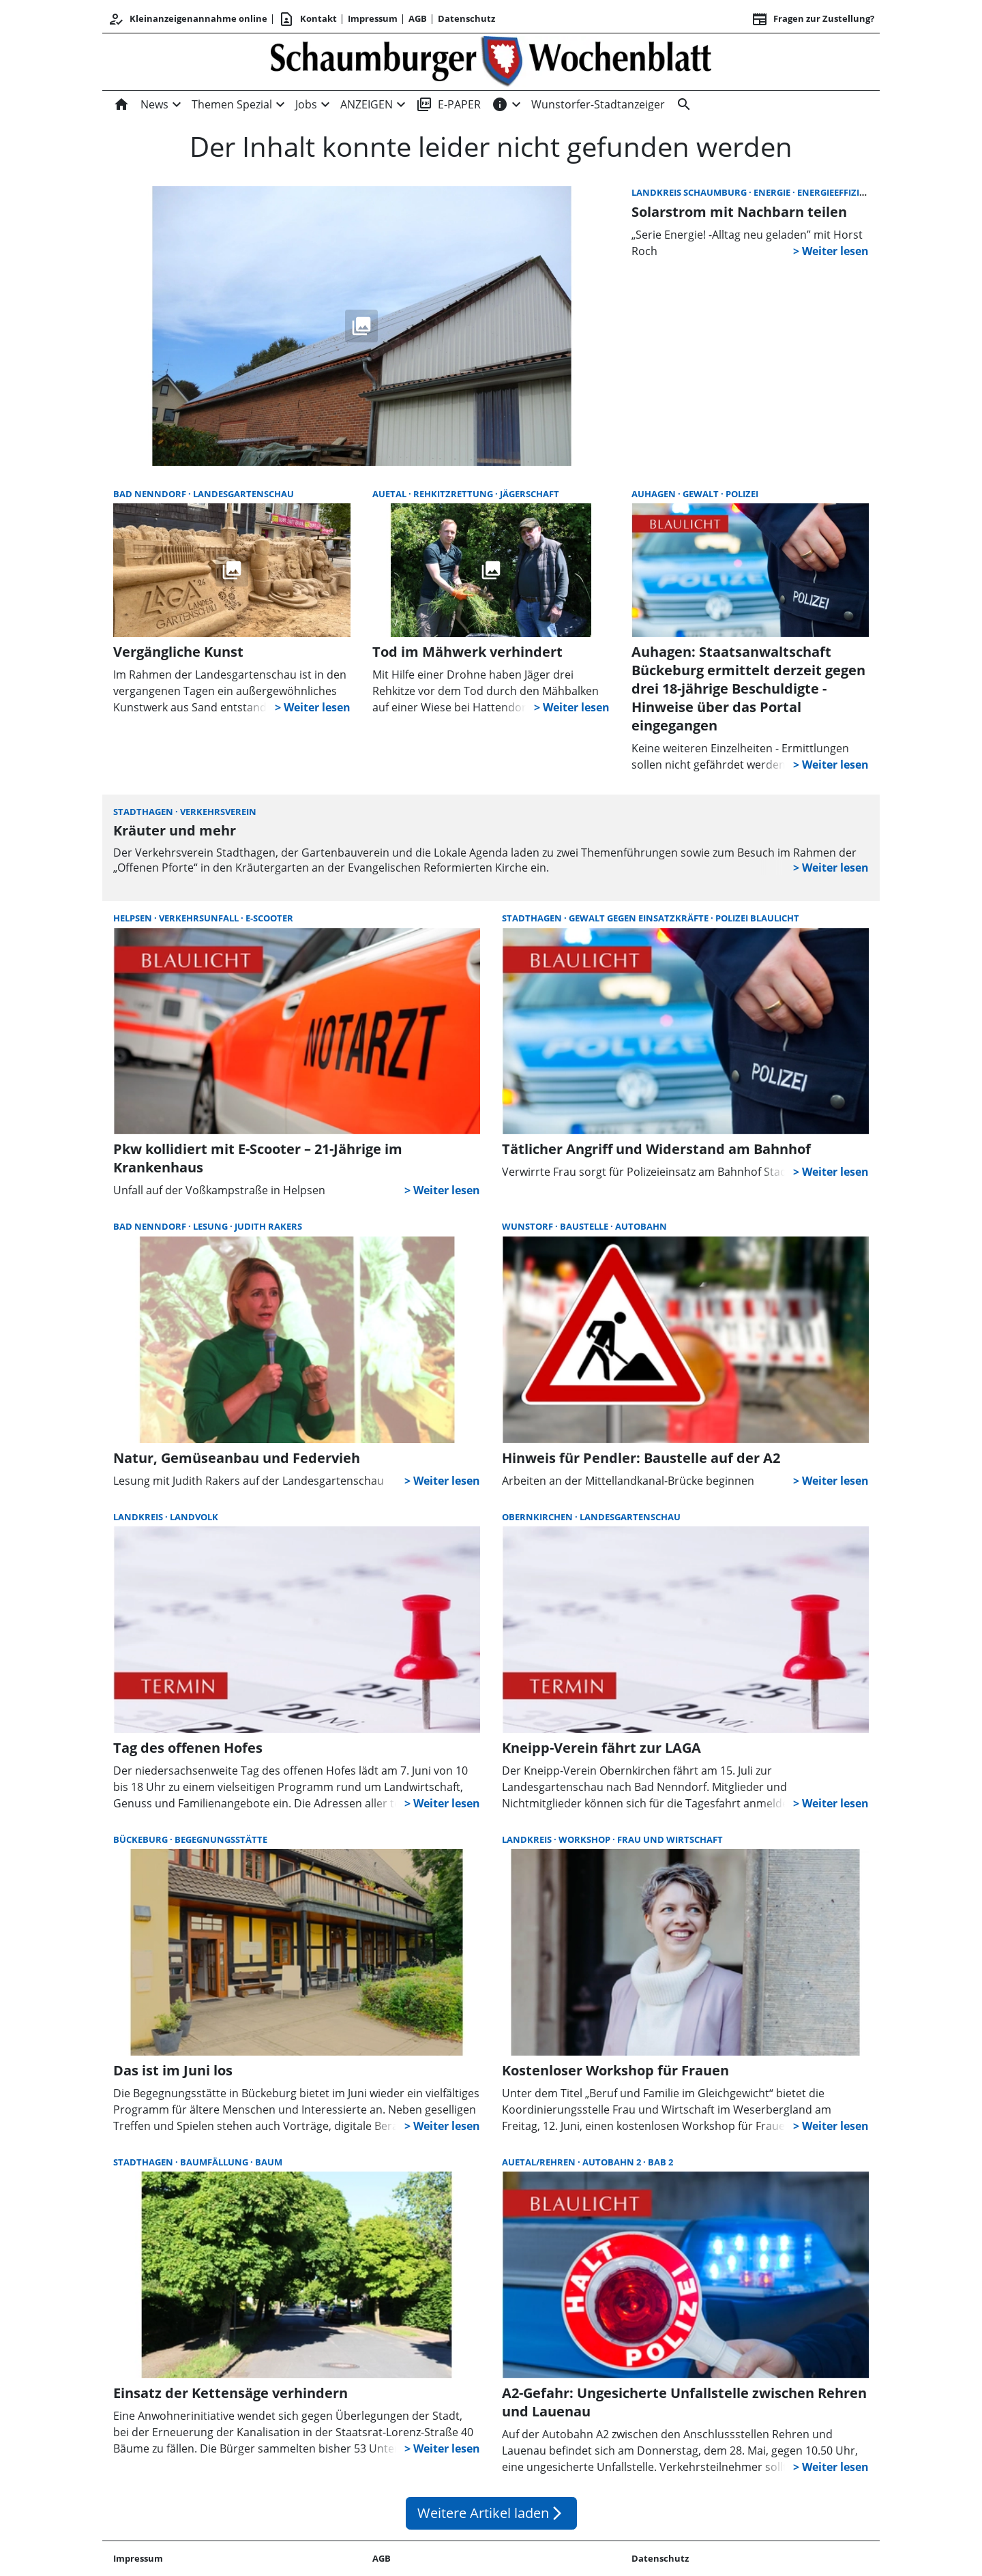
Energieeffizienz (837, 192)
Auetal (390, 494)
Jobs (306, 104)
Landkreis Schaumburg (690, 192)
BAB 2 (660, 2162)
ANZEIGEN (366, 104)
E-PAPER (448, 104)
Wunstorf (528, 1226)
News (154, 104)
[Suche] (681, 104)
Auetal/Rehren (540, 2162)
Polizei (742, 494)
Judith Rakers (268, 1226)
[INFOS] (500, 104)
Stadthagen (144, 811)
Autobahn (641, 1226)
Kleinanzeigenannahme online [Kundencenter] (187, 19)
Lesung (211, 1226)
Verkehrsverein (218, 811)
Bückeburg (141, 1839)
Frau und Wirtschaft (670, 1839)
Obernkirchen (538, 1517)
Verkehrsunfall (200, 918)
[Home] (124, 104)
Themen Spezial (232, 104)
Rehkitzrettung (454, 494)
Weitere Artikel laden (491, 2513)
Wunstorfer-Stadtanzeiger (598, 104)
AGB (417, 18)
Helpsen (133, 918)
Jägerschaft (529, 494)
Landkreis (139, 1517)
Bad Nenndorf (150, 494)
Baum (268, 2162)
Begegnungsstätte (221, 1839)
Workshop (585, 1839)
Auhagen (654, 494)
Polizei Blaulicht (757, 918)
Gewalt (702, 494)
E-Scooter (269, 918)
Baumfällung (215, 2162)
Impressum (373, 18)
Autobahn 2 (612, 2162)
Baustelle (585, 1226)
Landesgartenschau (243, 494)
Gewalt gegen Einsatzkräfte (640, 918)
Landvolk (194, 1517)
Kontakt (307, 19)
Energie (773, 192)
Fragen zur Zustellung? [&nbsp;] (813, 19)
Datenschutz (466, 18)
